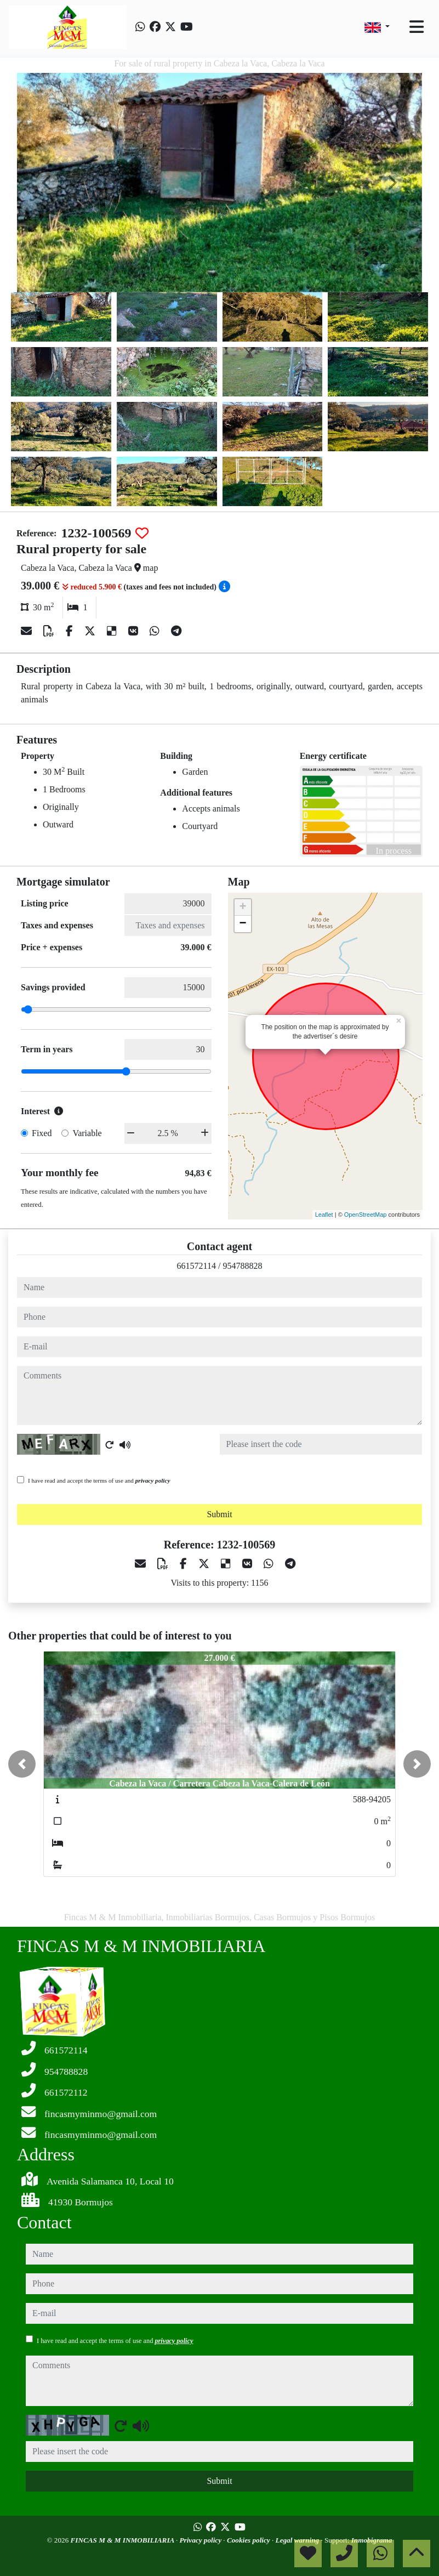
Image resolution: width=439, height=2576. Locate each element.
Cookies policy (249, 2540)
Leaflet (324, 1214)
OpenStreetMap (365, 1214)
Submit (219, 1514)
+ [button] (242, 907)
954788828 (242, 1265)
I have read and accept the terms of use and (99, 1480)
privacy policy (152, 1480)
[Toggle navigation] (416, 26)
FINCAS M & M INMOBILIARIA (123, 2540)
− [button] (242, 924)
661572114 (196, 1265)
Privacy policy (202, 2540)
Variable (86, 1133)
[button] (22, 1764)
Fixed (42, 1133)
